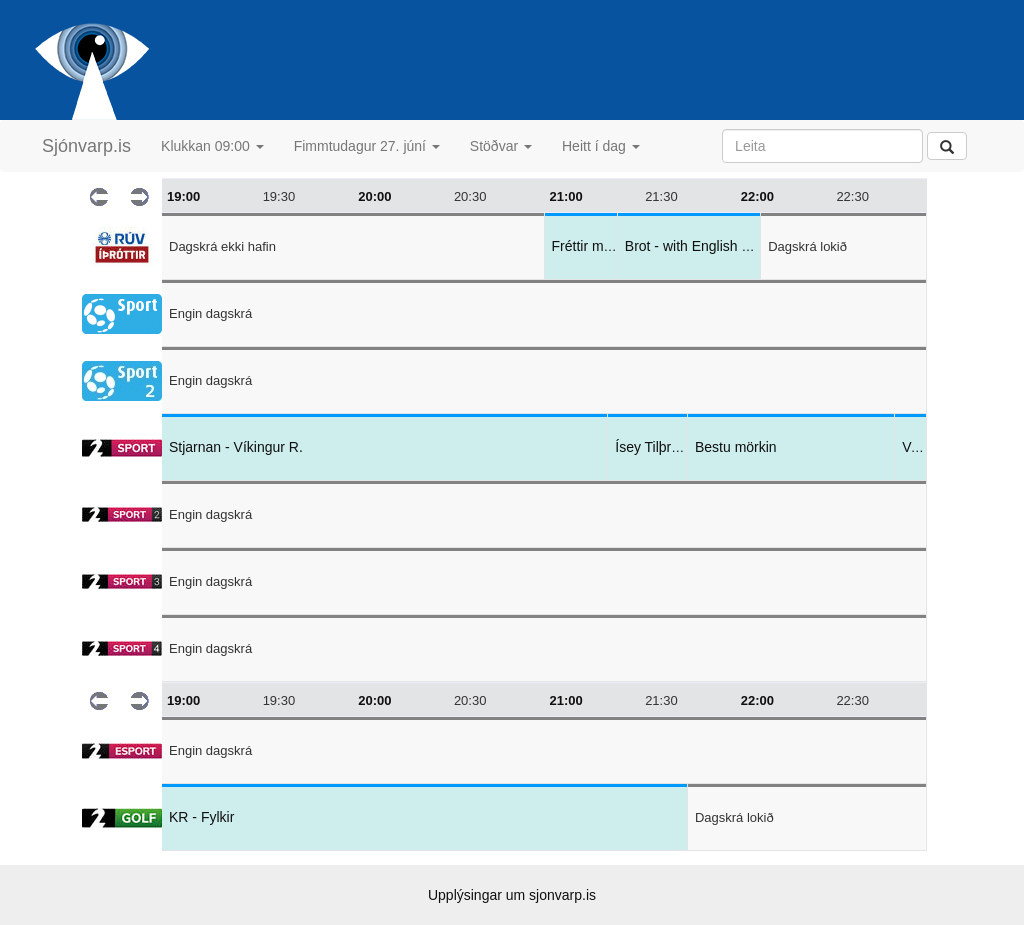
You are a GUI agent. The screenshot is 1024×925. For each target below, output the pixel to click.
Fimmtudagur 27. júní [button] (367, 146)
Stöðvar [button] (501, 146)
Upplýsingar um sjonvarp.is (512, 895)
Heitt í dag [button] (601, 146)
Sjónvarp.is (86, 146)
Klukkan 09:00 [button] (212, 146)
